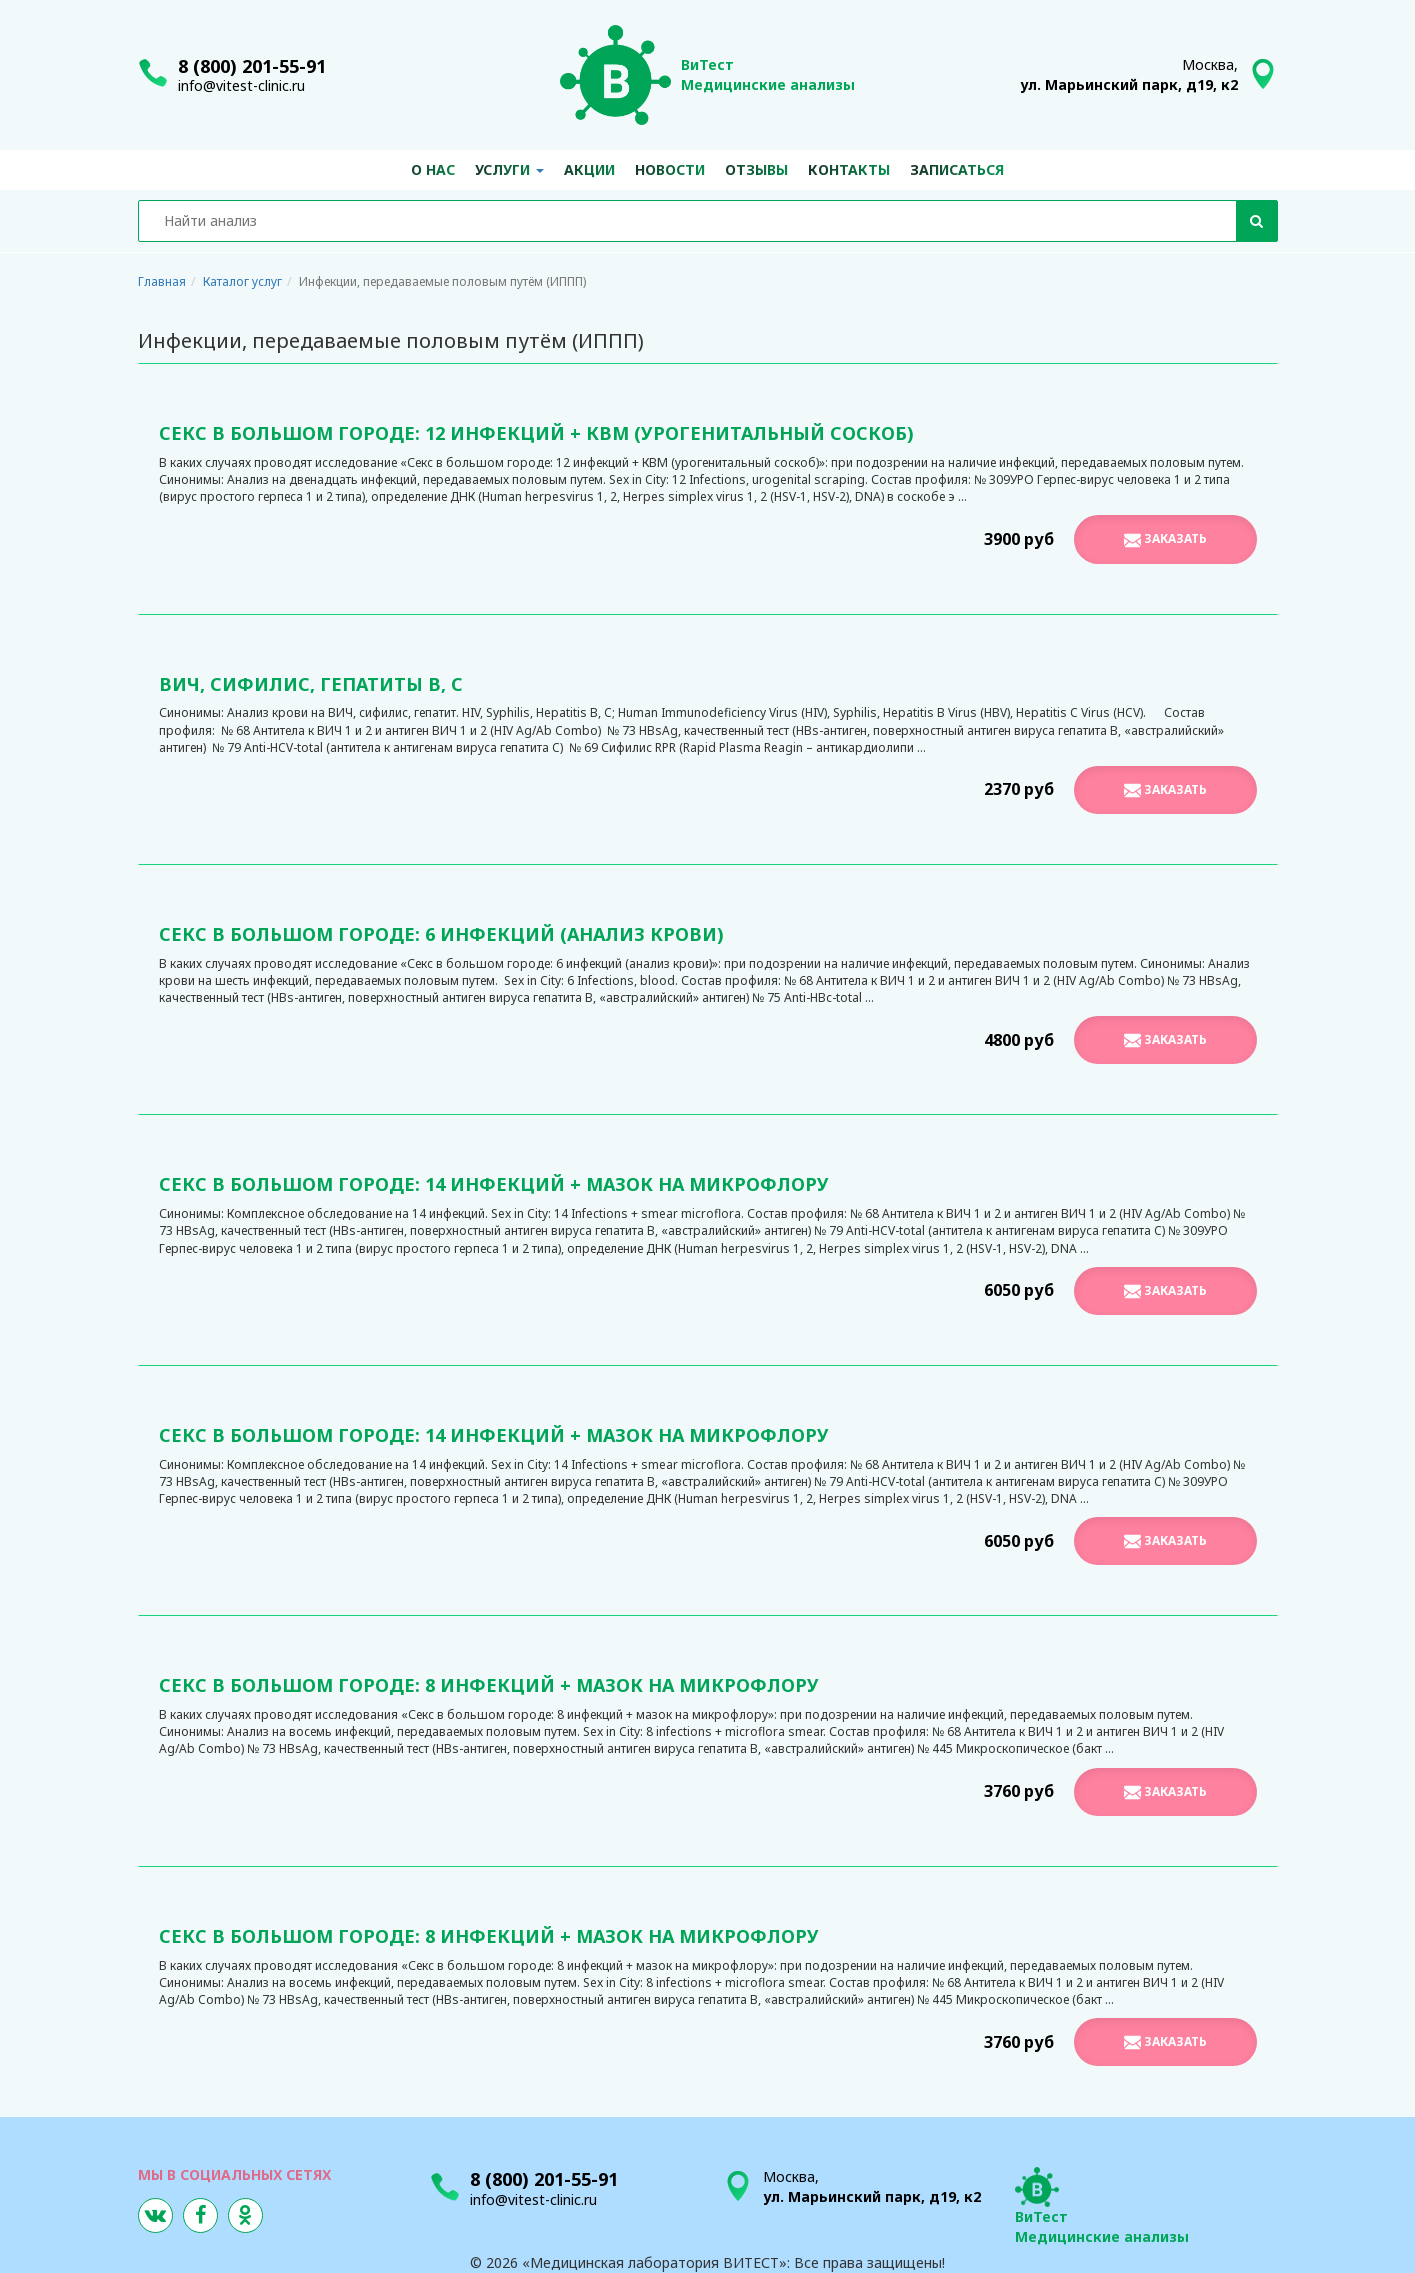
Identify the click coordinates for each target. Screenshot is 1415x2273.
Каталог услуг (242, 281)
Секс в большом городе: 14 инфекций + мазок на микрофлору (494, 1184)
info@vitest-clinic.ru (241, 85)
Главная (162, 281)
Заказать (1165, 539)
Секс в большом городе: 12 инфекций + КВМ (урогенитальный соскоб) (536, 433)
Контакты (849, 169)
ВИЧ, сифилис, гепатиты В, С (311, 684)
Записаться (957, 169)
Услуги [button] (509, 169)
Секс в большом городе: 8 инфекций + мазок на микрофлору (489, 1685)
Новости (670, 169)
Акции (589, 169)
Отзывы (756, 169)
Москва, (1129, 74)
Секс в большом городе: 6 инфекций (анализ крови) (441, 934)
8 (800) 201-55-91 (252, 66)
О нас (433, 169)
